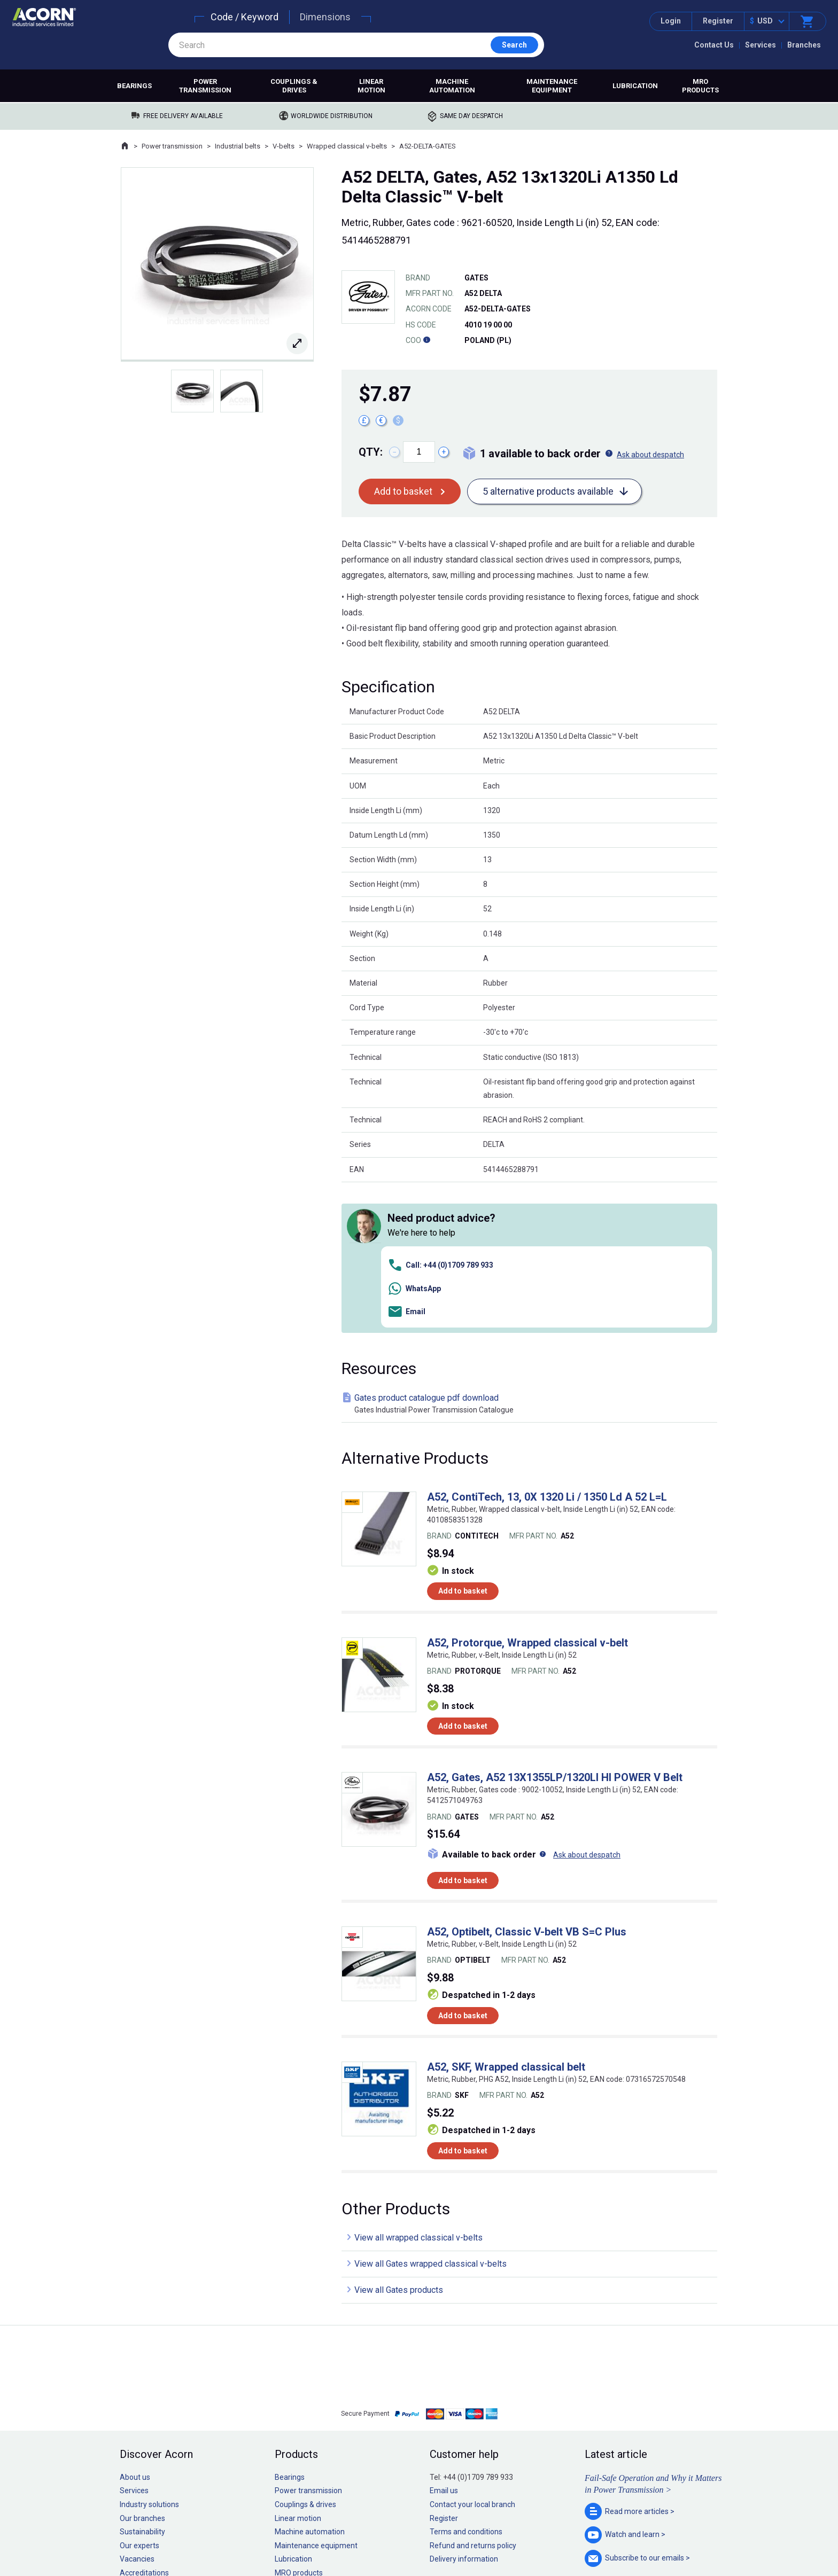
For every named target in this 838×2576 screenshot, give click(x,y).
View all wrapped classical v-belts (418, 2087)
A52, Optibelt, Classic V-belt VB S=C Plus (526, 1781)
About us (135, 2326)
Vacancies (137, 2408)
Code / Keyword (244, 16)
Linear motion (371, 85)
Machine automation (452, 85)
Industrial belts (237, 146)
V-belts (283, 146)
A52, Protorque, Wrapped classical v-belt (527, 1491)
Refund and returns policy (473, 2394)
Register (718, 21)
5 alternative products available (548, 491)
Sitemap (347, 2535)
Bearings (134, 86)
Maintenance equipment (551, 85)
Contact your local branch (472, 2353)
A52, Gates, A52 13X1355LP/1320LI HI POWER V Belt (554, 1626)
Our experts (139, 2394)
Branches (804, 45)
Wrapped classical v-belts (347, 146)
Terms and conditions (466, 2381)
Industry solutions (149, 2353)
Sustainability (142, 2381)
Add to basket (403, 491)
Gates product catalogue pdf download (531, 1253)
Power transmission (205, 85)
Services (760, 45)
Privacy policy (384, 2535)
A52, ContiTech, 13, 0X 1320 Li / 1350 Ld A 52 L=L (547, 1346)
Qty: (371, 452)
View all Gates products (398, 2139)
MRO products (700, 85)
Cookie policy (429, 2535)
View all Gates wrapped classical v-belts (430, 2113)
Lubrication (635, 86)
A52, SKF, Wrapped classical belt (506, 1915)
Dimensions (325, 16)
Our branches (142, 2367)
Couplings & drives (293, 85)
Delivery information (464, 2408)
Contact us (752, 2546)
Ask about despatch (650, 454)
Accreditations (144, 2422)
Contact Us (714, 45)
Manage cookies (478, 2535)
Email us (444, 2340)
